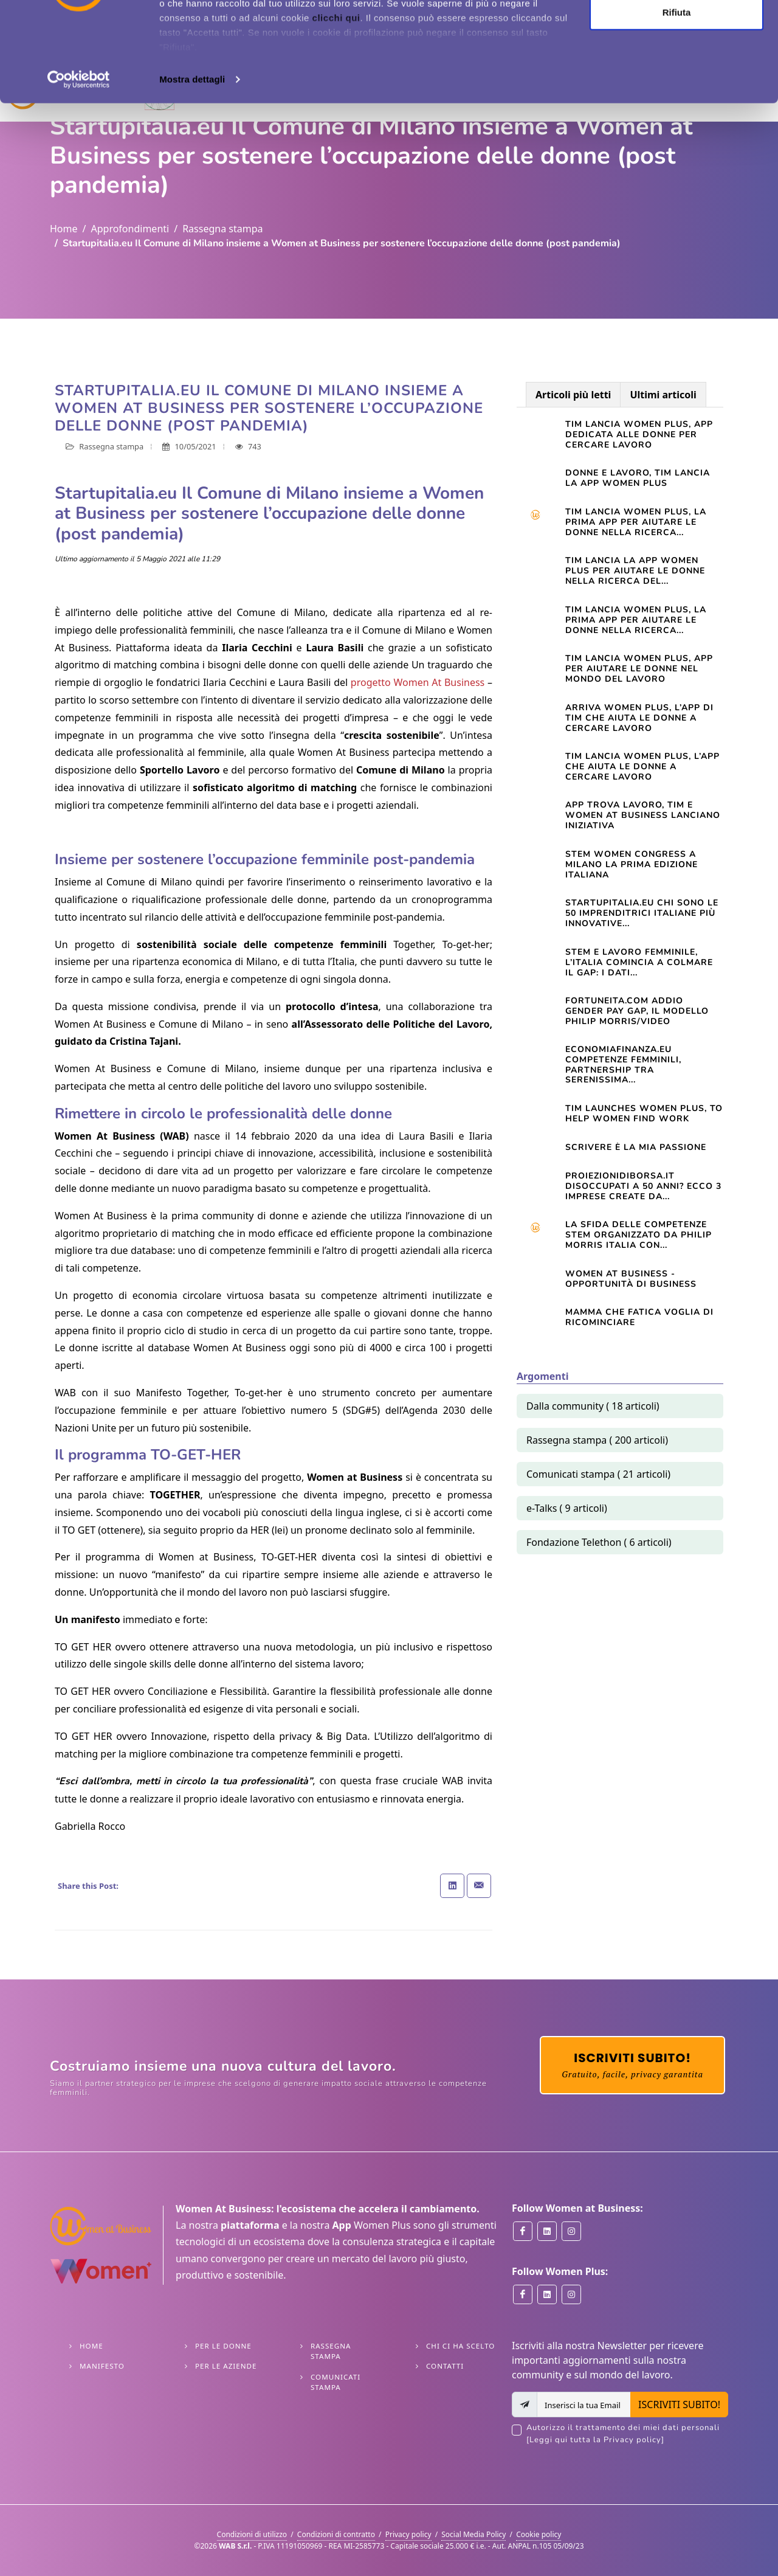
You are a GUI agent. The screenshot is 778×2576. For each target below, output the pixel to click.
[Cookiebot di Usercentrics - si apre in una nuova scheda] (79, 179)
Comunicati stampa (335, 2382)
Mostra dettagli (192, 178)
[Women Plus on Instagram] (571, 2294)
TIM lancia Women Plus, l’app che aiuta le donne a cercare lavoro (642, 766)
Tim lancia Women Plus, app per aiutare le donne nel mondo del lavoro (639, 669)
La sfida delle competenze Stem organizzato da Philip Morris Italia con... (638, 1235)
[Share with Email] (479, 1886)
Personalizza (677, 72)
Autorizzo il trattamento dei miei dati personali (627, 2434)
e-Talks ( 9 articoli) (566, 1508)
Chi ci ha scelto (460, 2345)
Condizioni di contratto (336, 2534)
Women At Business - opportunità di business (631, 1279)
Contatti (445, 2365)
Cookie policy (538, 2534)
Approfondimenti (130, 228)
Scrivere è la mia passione (635, 1147)
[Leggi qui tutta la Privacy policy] (595, 2439)
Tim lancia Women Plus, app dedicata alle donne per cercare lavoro (639, 434)
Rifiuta (677, 111)
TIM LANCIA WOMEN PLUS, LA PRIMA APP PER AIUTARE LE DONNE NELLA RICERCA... (635, 620)
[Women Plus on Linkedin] (547, 2294)
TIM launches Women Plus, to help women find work (644, 1113)
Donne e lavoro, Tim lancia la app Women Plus (637, 478)
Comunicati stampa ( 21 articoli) (598, 1474)
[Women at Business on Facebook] (522, 2231)
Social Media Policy (473, 2534)
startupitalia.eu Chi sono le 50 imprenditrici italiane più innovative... (641, 913)
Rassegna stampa (222, 228)
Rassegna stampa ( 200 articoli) (597, 1440)
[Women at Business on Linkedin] (547, 2231)
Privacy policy (408, 2534)
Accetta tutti (676, 32)
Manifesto (102, 2365)
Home (64, 228)
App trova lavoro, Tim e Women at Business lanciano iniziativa (642, 815)
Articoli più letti (573, 394)
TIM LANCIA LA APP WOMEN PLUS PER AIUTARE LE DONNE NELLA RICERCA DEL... (635, 571)
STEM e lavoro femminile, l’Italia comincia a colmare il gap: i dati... (639, 962)
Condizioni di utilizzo (252, 2534)
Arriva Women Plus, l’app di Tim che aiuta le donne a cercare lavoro (639, 718)
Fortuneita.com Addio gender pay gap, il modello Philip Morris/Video (637, 1011)
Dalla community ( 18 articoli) (592, 1406)
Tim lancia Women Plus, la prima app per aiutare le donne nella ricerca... (635, 522)
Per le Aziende (225, 2365)
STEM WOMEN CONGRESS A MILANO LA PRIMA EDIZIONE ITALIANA (631, 864)
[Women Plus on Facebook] (522, 2294)
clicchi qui (336, 117)
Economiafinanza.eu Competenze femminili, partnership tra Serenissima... (623, 1064)
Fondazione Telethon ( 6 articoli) (599, 1542)
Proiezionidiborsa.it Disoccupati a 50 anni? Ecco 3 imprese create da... (643, 1186)
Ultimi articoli (663, 394)
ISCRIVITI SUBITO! (679, 2404)
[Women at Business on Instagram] (571, 2231)
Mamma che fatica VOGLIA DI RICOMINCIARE (639, 1317)
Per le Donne (223, 2345)
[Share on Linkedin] (452, 1886)
